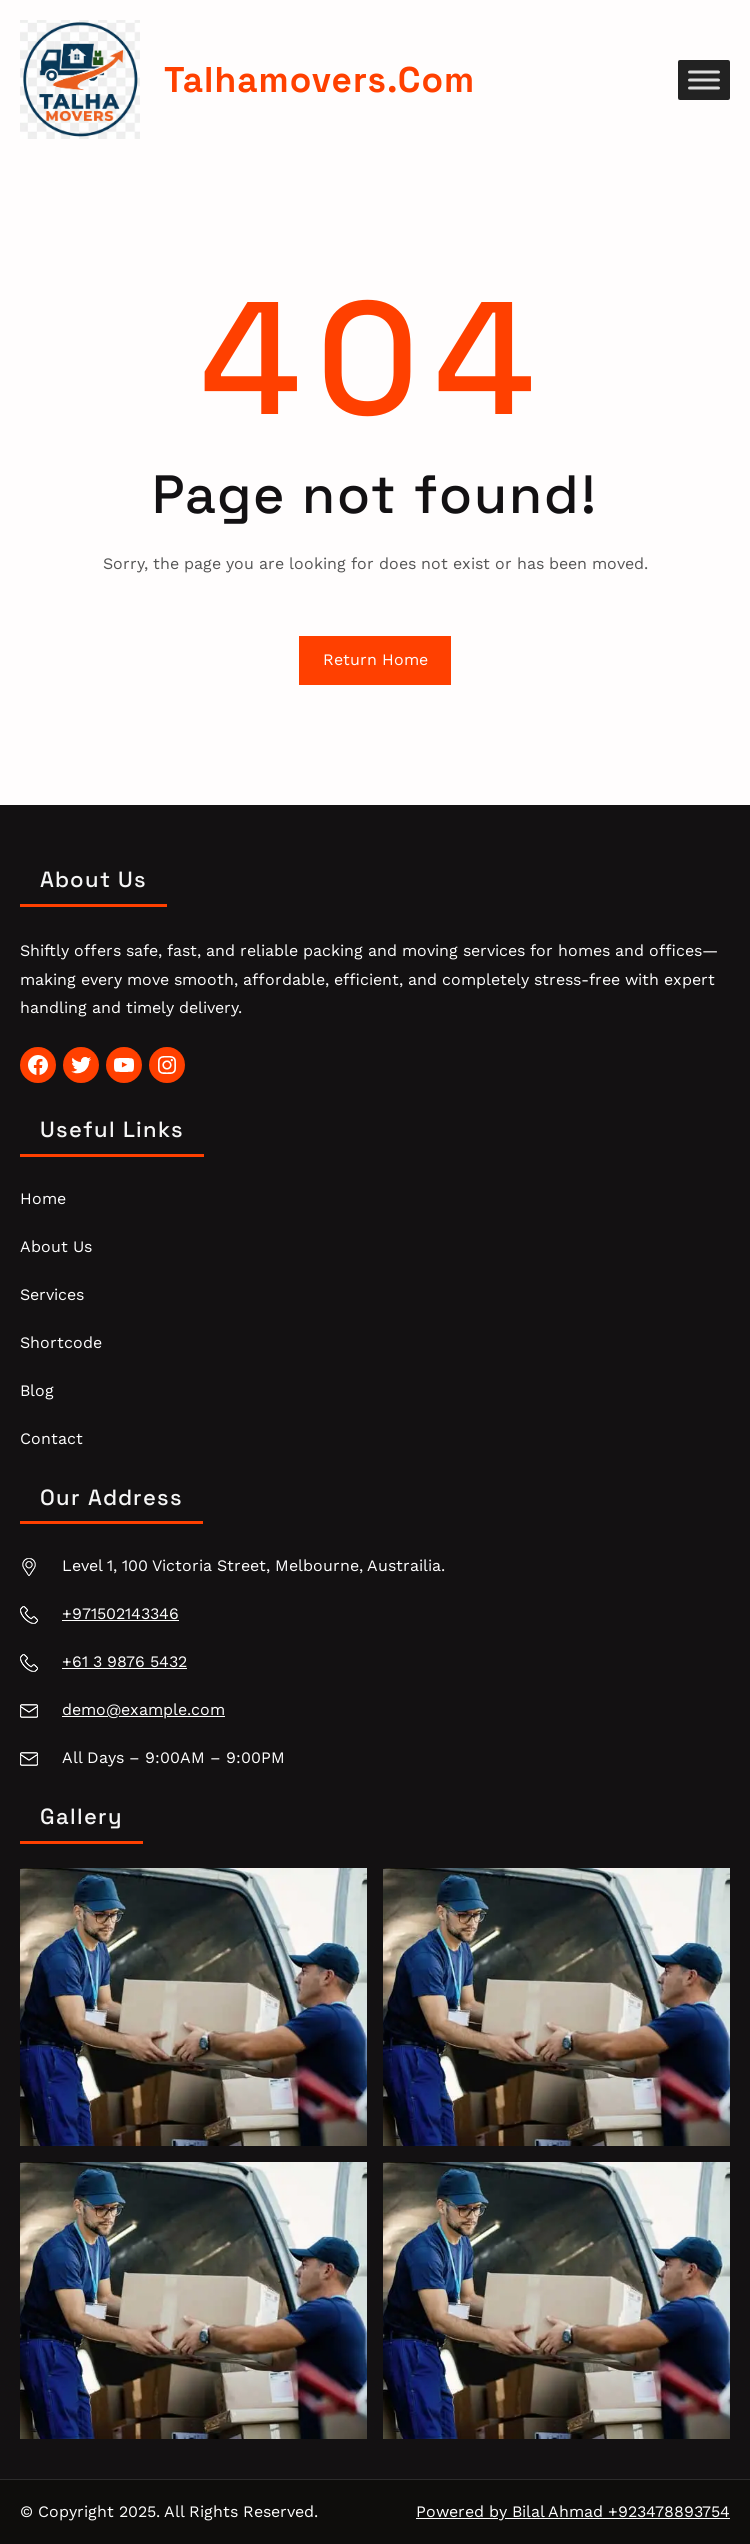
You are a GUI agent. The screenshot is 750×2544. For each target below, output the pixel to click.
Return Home (375, 659)
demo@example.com (143, 1709)
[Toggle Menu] (704, 79)
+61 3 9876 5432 (124, 1661)
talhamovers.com (319, 79)
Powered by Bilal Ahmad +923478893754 (573, 2511)
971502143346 (125, 1613)
